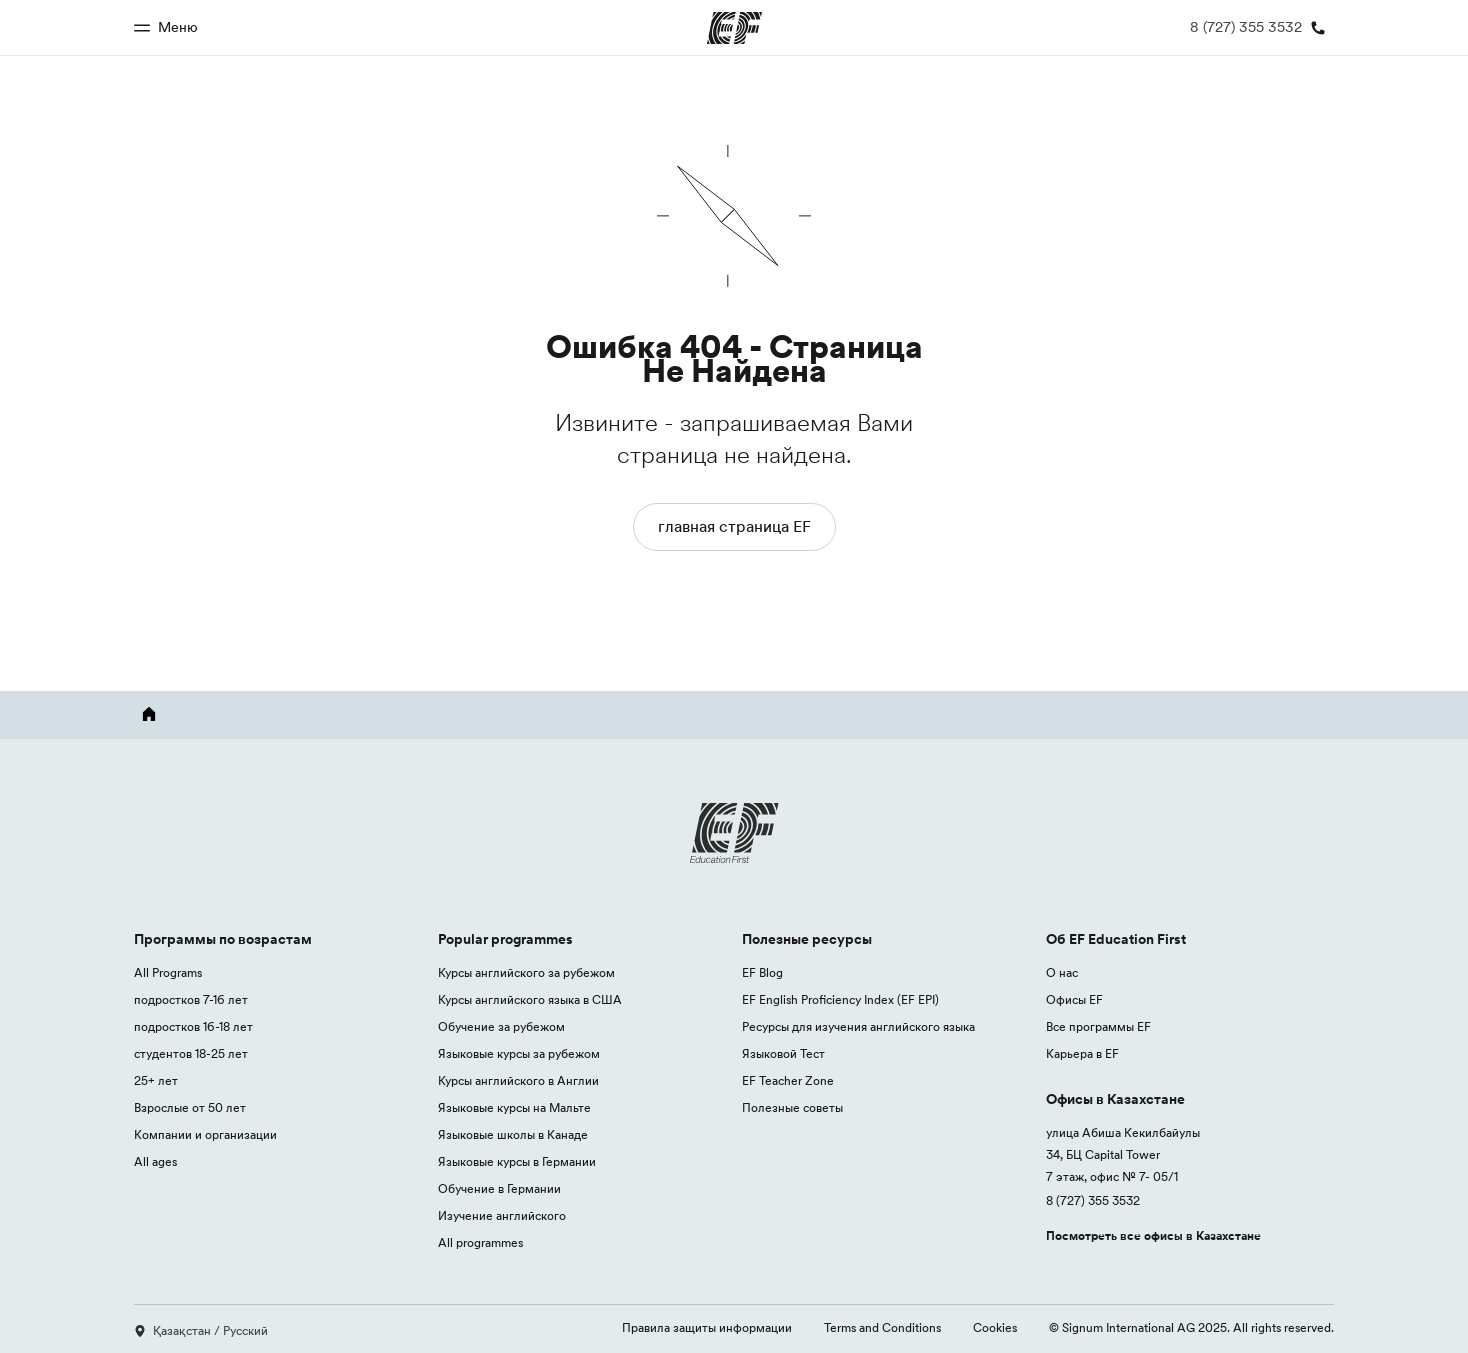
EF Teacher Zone (788, 1080)
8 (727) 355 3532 (1093, 1200)
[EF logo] (734, 833)
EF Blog (762, 972)
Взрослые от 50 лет (190, 1107)
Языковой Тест (783, 1053)
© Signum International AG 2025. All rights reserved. (1191, 1327)
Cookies (995, 1327)
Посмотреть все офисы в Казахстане (1153, 1235)
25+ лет (156, 1080)
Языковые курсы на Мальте (514, 1107)
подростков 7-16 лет (191, 999)
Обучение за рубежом (501, 1026)
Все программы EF (1098, 1026)
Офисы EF (1074, 999)
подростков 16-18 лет (193, 1026)
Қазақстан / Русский (201, 1330)
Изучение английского (502, 1215)
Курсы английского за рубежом (526, 972)
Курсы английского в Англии (518, 1080)
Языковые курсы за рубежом (519, 1053)
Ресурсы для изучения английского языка (858, 1026)
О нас (1062, 972)
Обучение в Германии (499, 1188)
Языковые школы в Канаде (513, 1134)
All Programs (168, 972)
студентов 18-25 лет (191, 1053)
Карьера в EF (1082, 1053)
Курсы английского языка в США (530, 999)
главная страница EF (734, 526)
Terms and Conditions (882, 1327)
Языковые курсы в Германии (517, 1161)
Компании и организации (205, 1134)
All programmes (480, 1242)
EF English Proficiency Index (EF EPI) (840, 999)
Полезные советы (792, 1107)
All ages (155, 1161)
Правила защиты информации (707, 1327)
